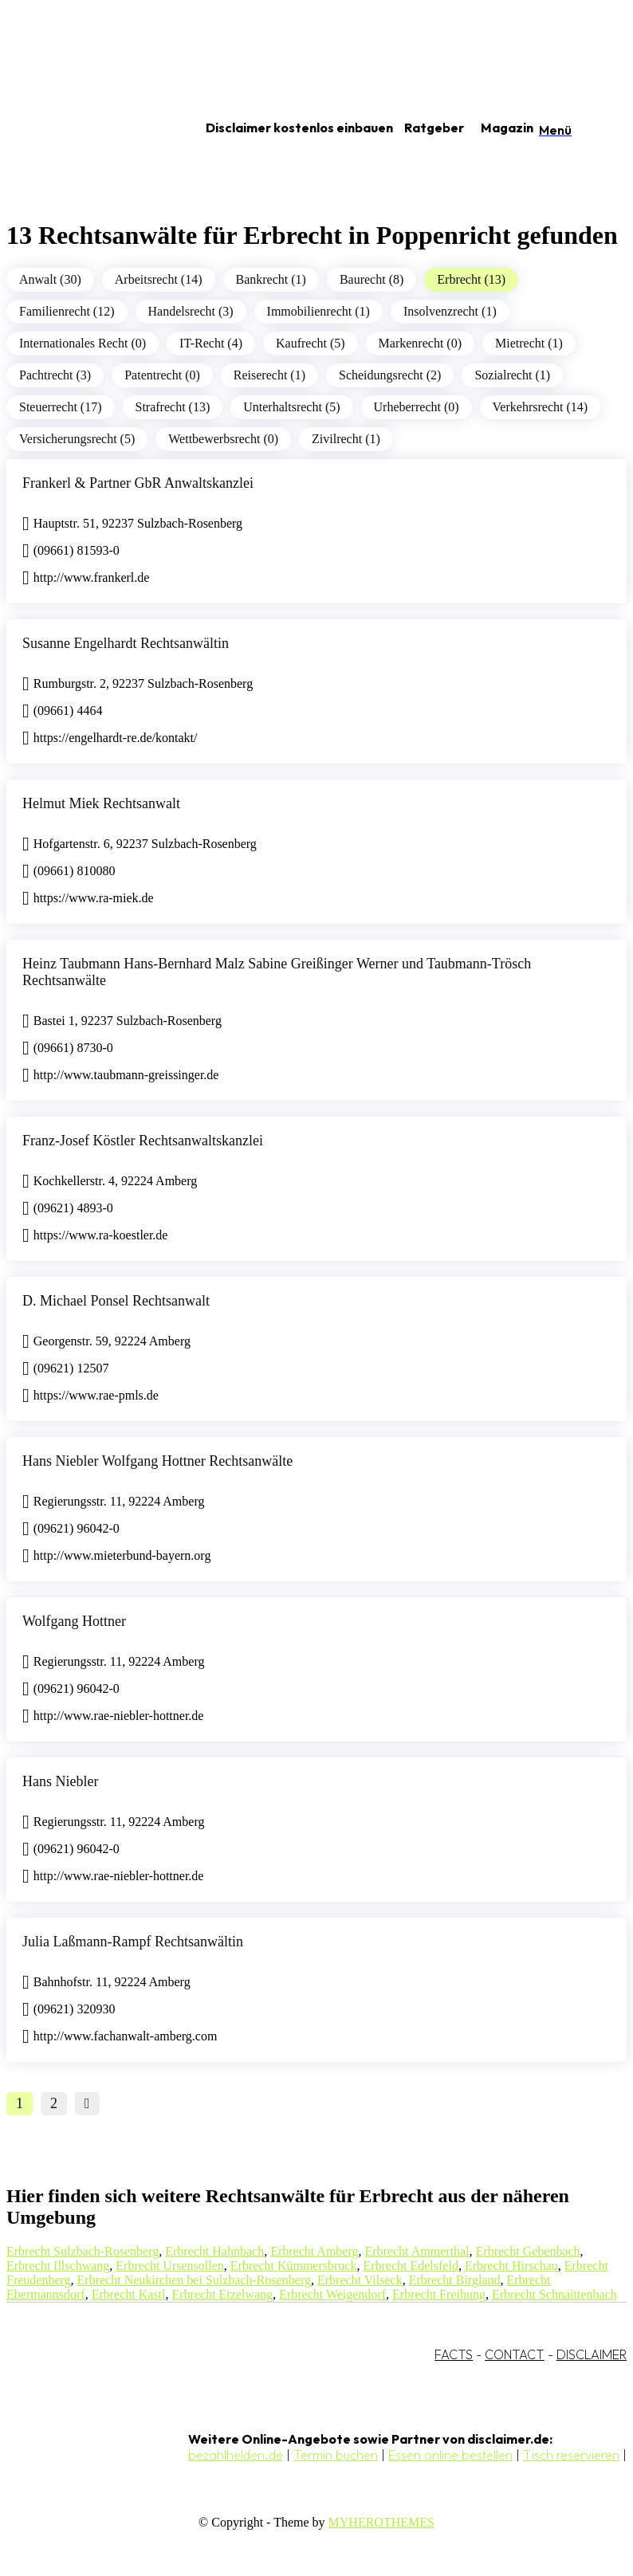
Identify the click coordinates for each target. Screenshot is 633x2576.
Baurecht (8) (371, 279)
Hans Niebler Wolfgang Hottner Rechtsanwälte (157, 1461)
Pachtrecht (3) (55, 375)
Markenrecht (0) (420, 343)
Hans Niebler (60, 1781)
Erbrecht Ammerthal (416, 2251)
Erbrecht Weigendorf (332, 2294)
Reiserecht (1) (269, 375)
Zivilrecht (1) (346, 439)
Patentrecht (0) (162, 375)
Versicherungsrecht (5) (77, 439)
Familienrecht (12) (67, 311)
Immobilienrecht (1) (318, 311)
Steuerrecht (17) (60, 407)
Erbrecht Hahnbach (214, 2251)
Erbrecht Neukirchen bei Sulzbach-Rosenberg (194, 2280)
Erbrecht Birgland (455, 2280)
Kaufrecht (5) (310, 343)
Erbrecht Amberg (314, 2251)
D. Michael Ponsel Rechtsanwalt (116, 1301)
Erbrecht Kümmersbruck (293, 2265)
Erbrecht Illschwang (57, 2265)
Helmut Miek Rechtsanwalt (101, 803)
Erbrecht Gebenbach (528, 2251)
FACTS (453, 2354)
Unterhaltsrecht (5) (291, 407)
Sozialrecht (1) (512, 375)
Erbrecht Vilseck (360, 2280)
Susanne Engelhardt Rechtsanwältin (125, 643)
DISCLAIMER (591, 2354)
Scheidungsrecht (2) (390, 375)
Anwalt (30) (50, 279)
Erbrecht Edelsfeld (410, 2265)
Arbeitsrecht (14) (158, 279)
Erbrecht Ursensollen (170, 2265)
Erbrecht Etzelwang (222, 2294)
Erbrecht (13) (471, 279)
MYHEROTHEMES (381, 2522)
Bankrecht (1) (271, 279)
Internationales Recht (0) (82, 343)
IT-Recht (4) (210, 343)
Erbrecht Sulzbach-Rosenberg (82, 2251)
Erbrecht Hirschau (511, 2265)
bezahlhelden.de (235, 2455)
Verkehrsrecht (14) (540, 407)
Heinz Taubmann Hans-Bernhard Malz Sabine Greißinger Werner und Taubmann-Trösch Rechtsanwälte (276, 972)
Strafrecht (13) (173, 407)
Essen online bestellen (450, 2455)
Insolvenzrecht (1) (450, 311)
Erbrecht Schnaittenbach (554, 2294)
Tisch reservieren (571, 2455)
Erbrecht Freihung (439, 2294)
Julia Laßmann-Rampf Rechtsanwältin (132, 1942)
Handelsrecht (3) (191, 311)
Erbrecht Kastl (129, 2294)
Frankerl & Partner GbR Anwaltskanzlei (138, 483)
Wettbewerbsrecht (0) (223, 439)
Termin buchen (335, 2455)
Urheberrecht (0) (416, 407)
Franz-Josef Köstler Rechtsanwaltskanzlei (142, 1141)
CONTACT (515, 2354)
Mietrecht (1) (529, 343)
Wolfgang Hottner (74, 1621)
